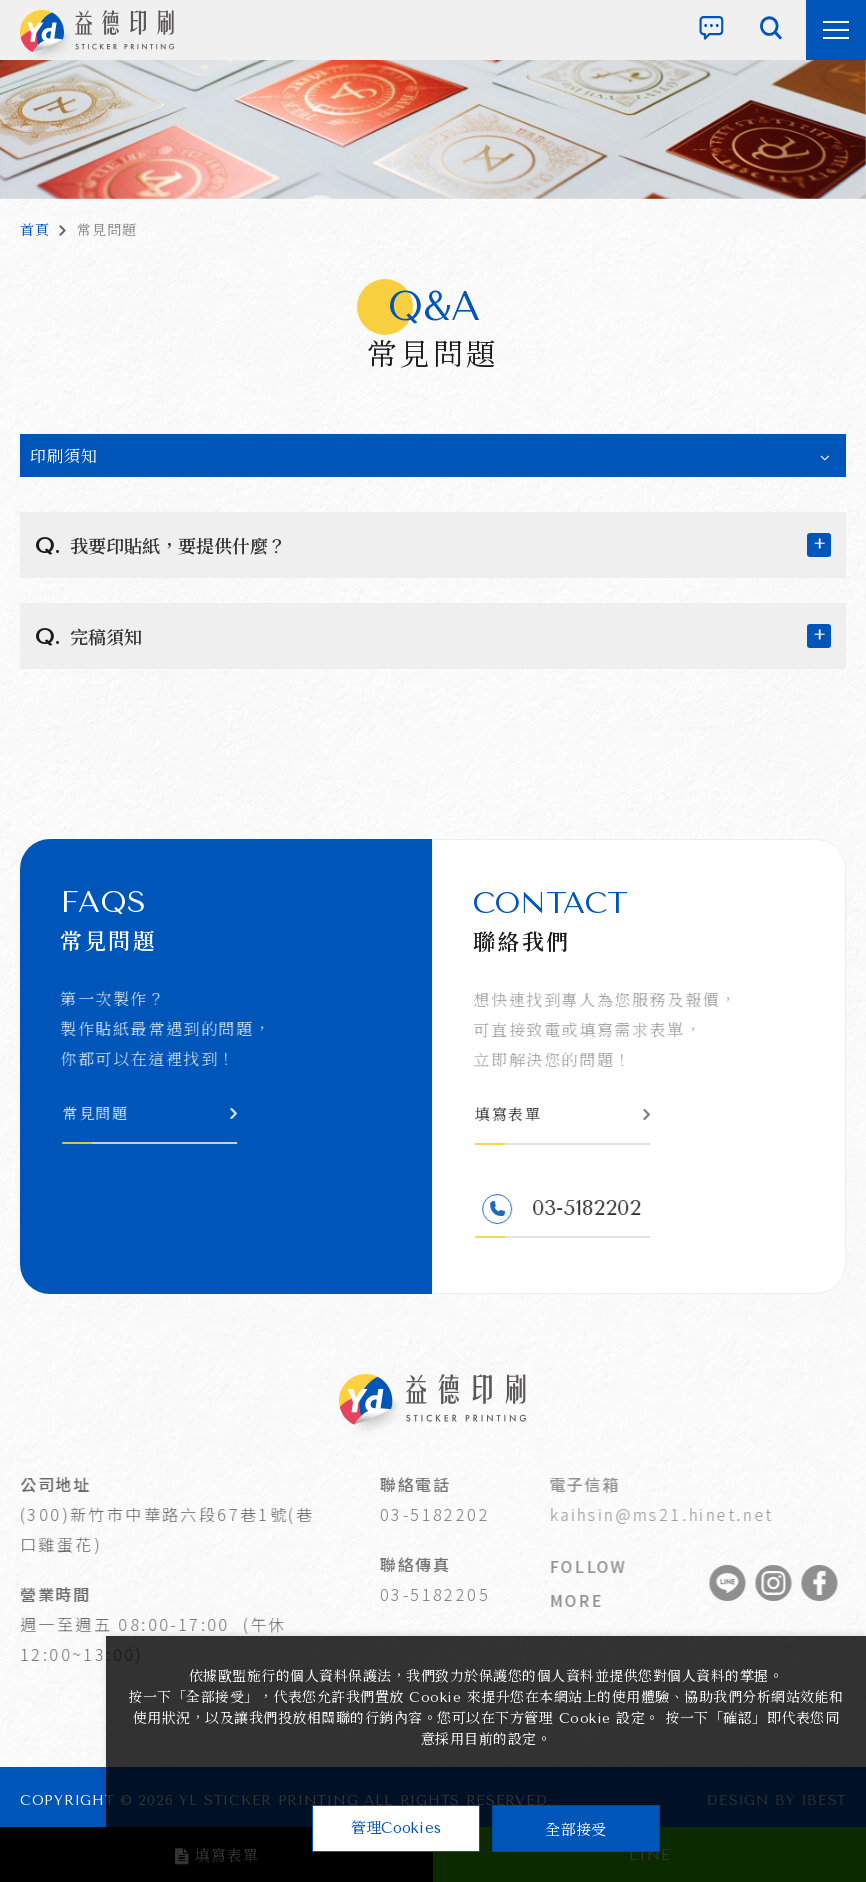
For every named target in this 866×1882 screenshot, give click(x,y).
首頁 (35, 231)
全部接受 (575, 1828)
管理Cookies (396, 1828)
